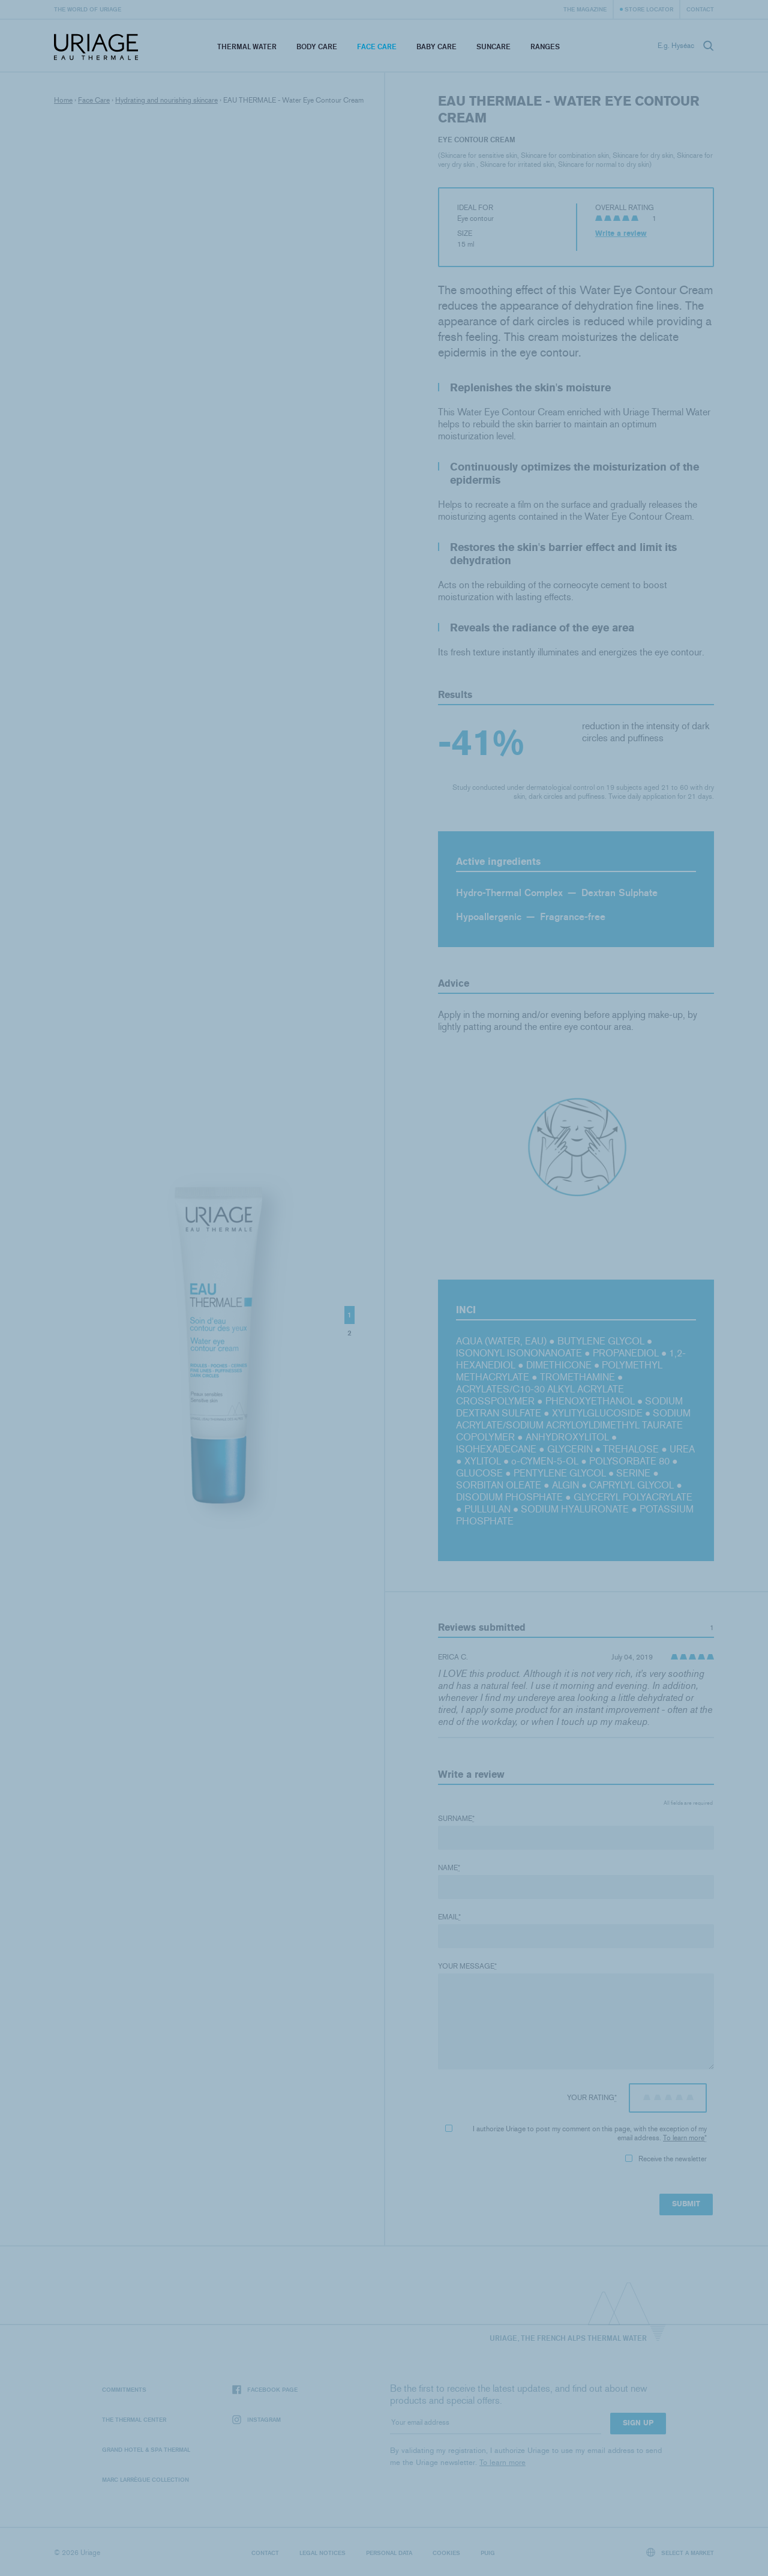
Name (449, 1868)
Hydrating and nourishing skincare (166, 100)
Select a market (680, 2552)
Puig (488, 2552)
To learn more (683, 2138)
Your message (467, 1966)
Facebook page (265, 2390)
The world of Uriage (87, 9)
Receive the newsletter (666, 2159)
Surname (456, 1818)
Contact (700, 9)
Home (63, 100)
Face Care (377, 46)
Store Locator (649, 9)
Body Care (316, 46)
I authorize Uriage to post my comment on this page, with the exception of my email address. (576, 2133)
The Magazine (585, 9)
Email (449, 1917)
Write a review (621, 233)
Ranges (545, 46)
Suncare (493, 46)
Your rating (592, 2097)
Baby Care (436, 46)
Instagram (256, 2420)
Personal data (389, 2552)
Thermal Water (247, 46)
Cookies (446, 2552)
